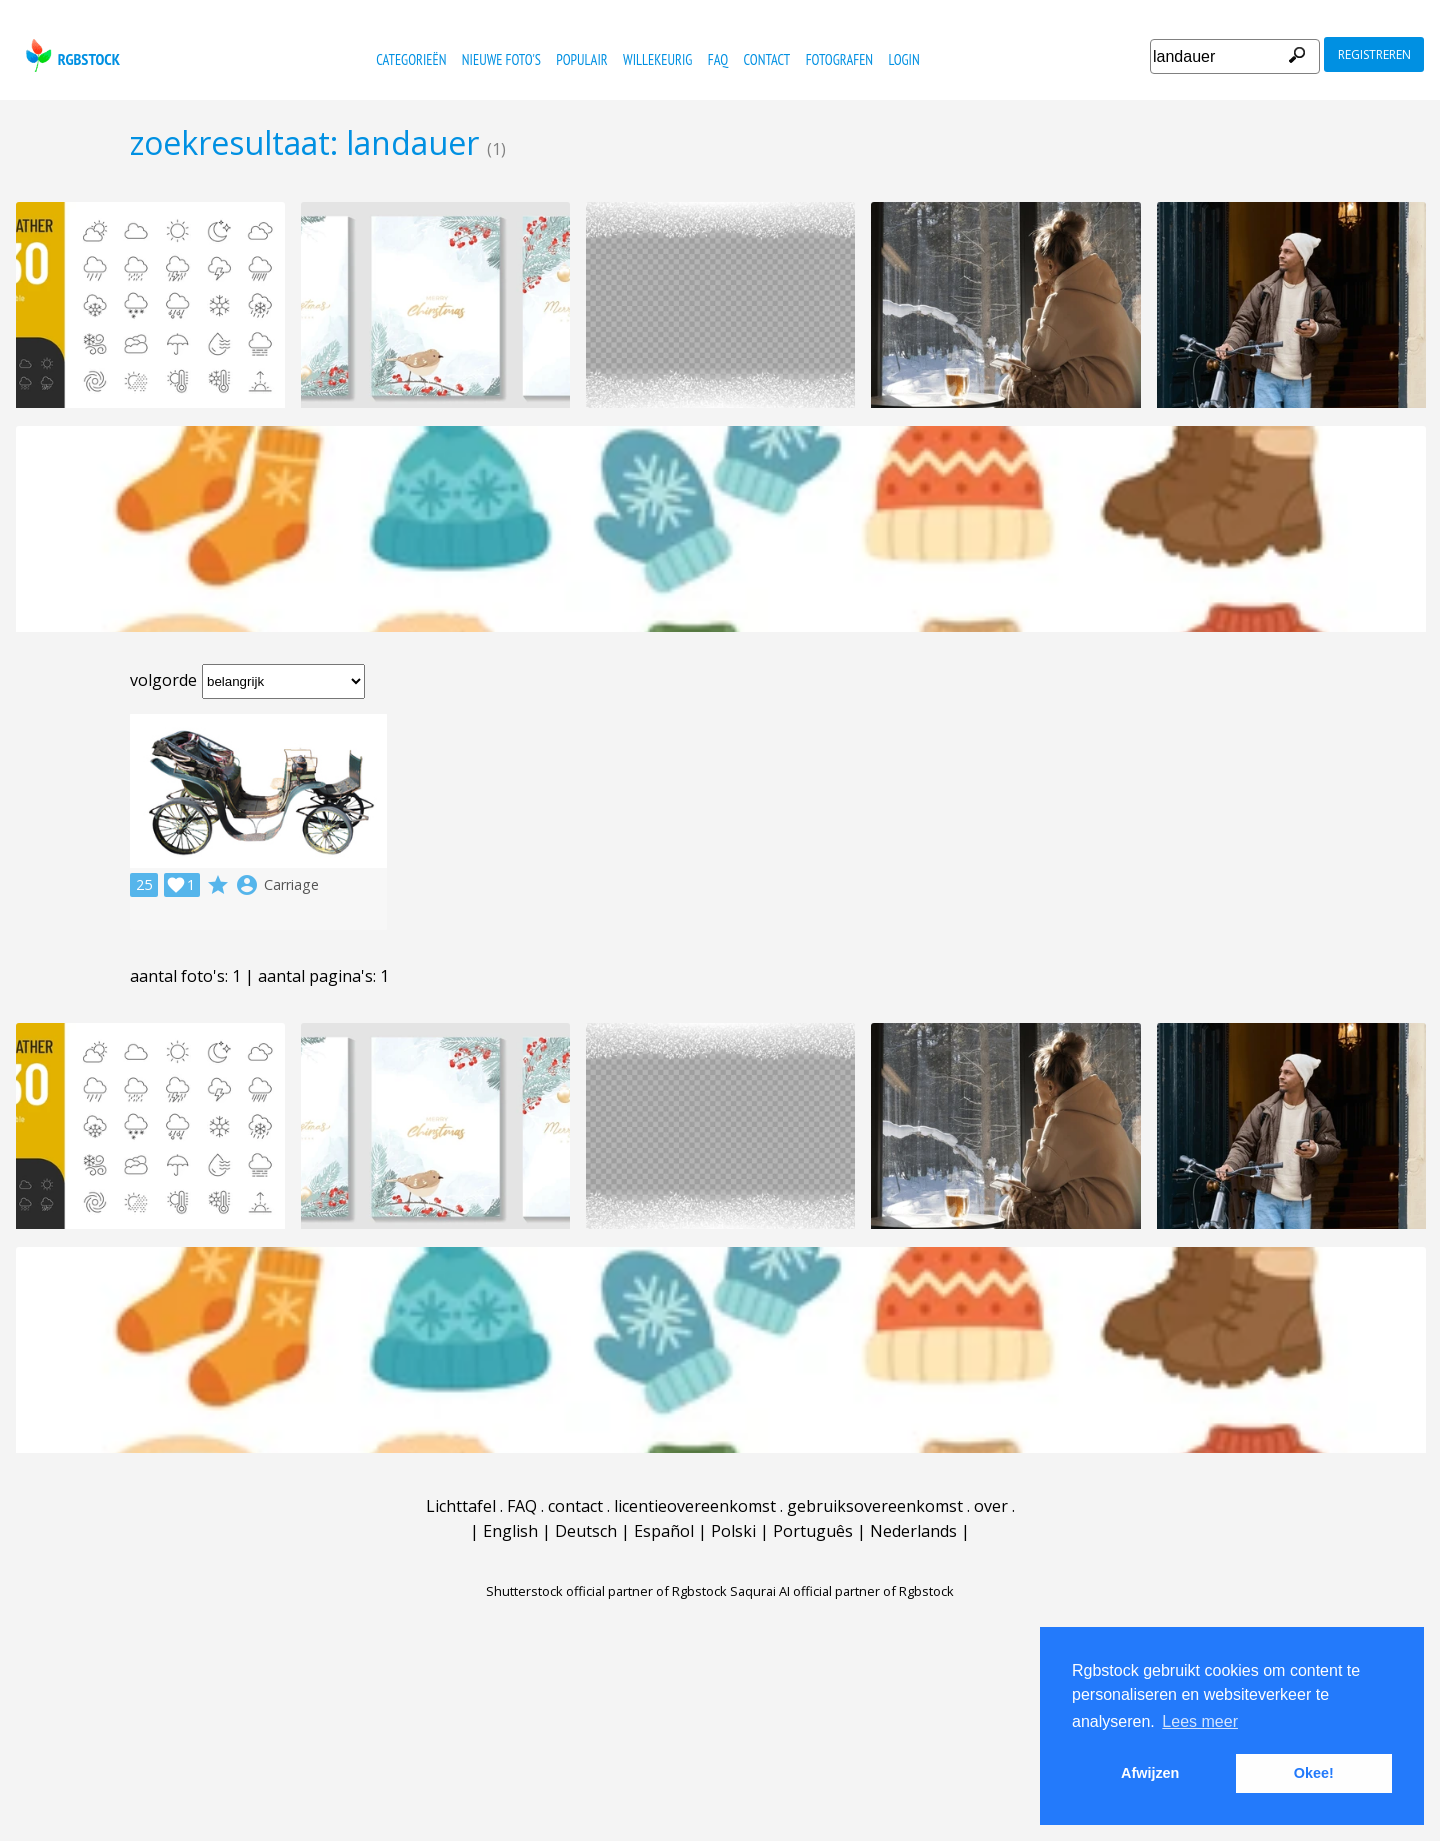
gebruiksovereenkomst (875, 1506)
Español (664, 1531)
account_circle (247, 885)
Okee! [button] (1314, 1773)
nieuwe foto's (501, 59)
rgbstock (70, 55)
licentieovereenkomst (695, 1506)
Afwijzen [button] (1150, 1773)
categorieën (411, 59)
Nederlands (913, 1531)
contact (767, 59)
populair (581, 59)
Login (903, 59)
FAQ (718, 59)
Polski (733, 1531)
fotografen (839, 59)
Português (813, 1531)
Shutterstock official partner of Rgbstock (606, 1591)
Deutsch (586, 1531)
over (991, 1506)
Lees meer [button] (1200, 1721)
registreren (1374, 54)
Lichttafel (461, 1506)
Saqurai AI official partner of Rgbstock (842, 1591)
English (510, 1531)
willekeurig (657, 59)
